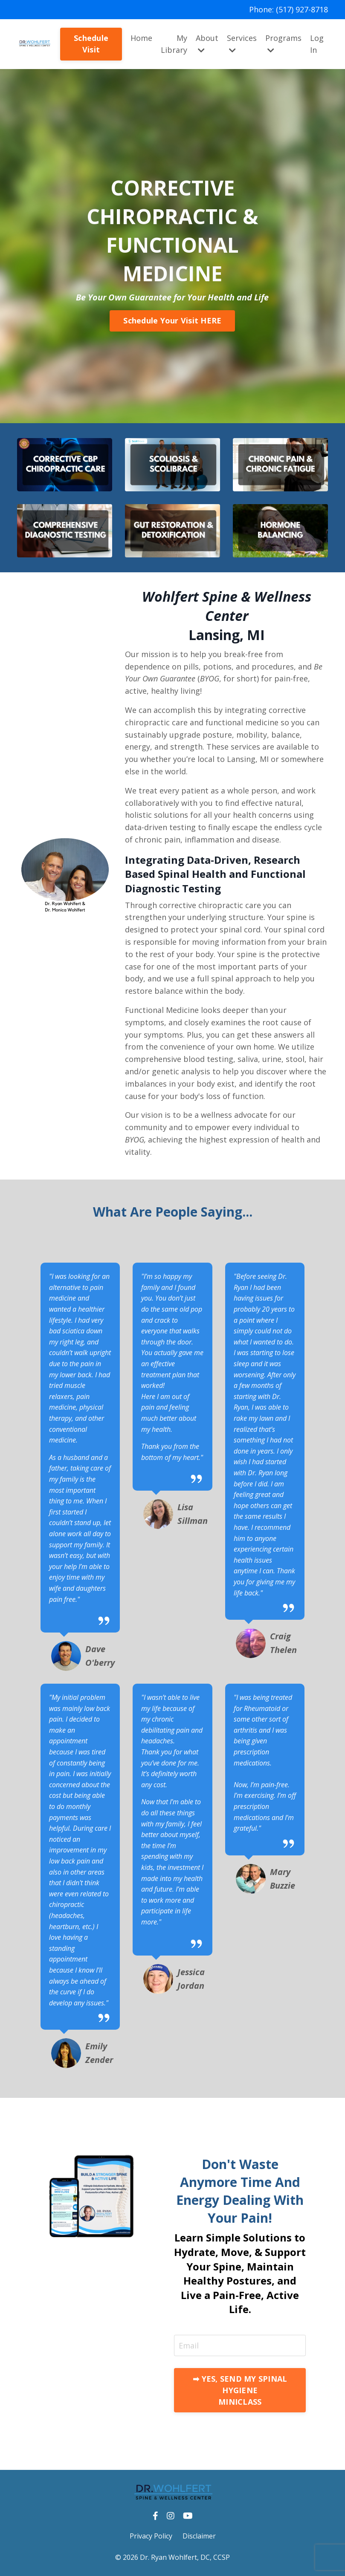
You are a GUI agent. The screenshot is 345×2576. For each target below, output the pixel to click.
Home (141, 38)
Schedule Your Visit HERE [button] (172, 320)
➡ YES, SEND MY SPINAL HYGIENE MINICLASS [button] (240, 2390)
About (207, 44)
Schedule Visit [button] (91, 44)
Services (242, 44)
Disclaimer (199, 2536)
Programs (283, 44)
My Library (174, 44)
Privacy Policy (151, 2536)
